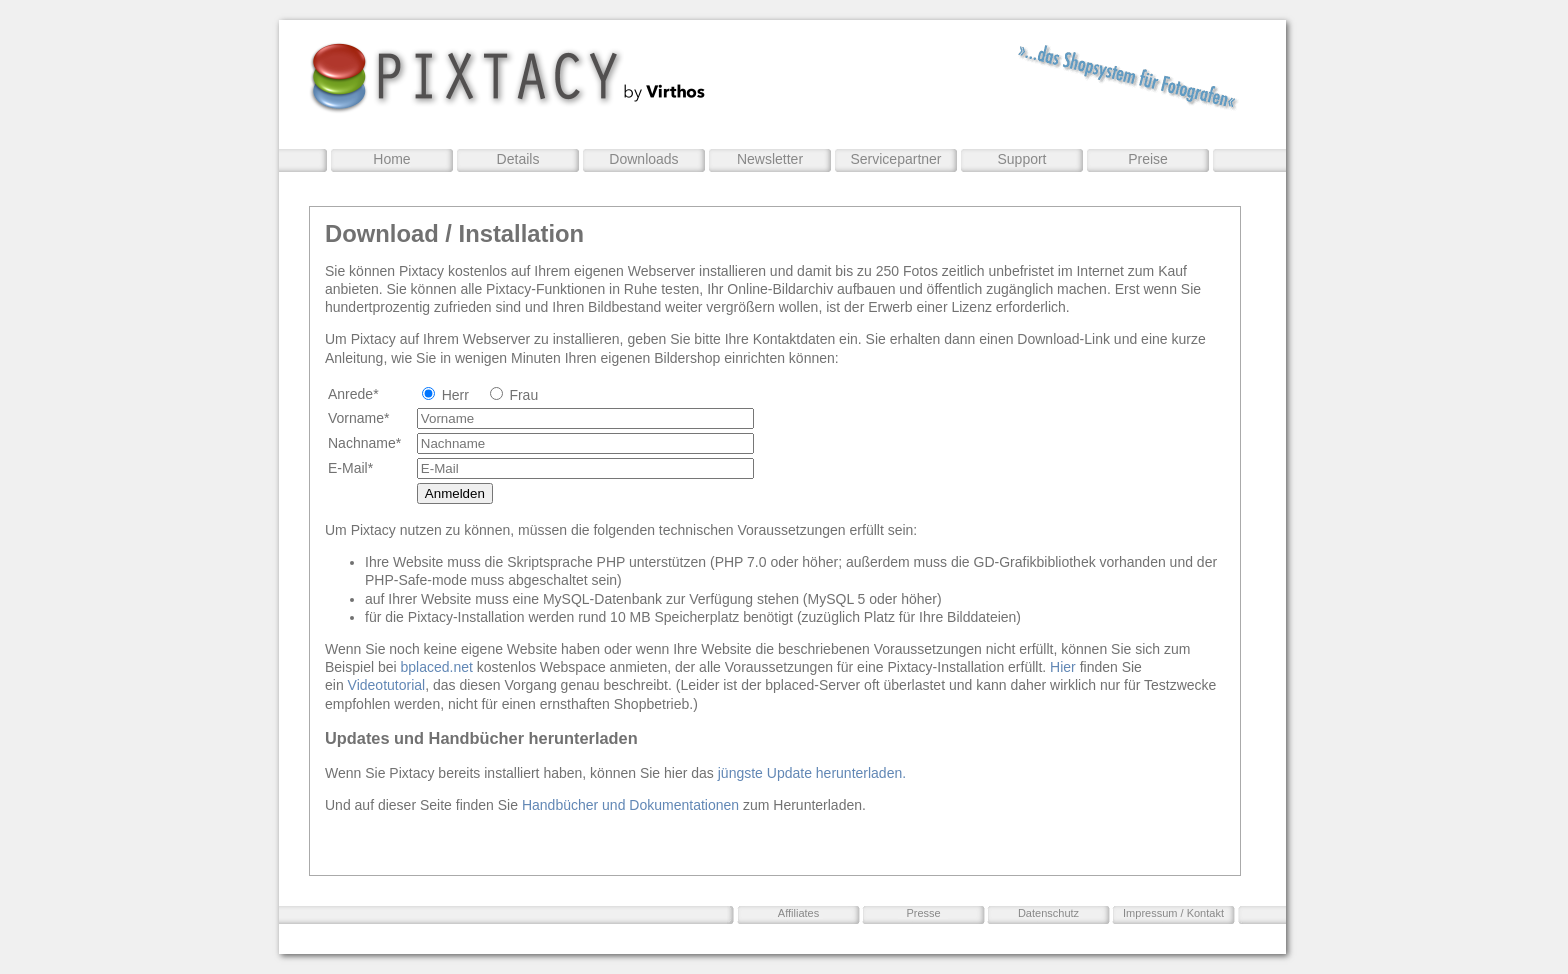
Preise (1148, 159)
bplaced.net (437, 667)
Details (518, 159)
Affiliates (798, 913)
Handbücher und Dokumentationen (632, 805)
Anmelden (455, 493)
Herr (455, 395)
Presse (923, 913)
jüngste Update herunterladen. (812, 773)
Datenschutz (1048, 913)
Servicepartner (895, 159)
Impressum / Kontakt (1173, 913)
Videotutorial (387, 685)
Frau (523, 395)
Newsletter (770, 159)
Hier (1063, 667)
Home (391, 159)
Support (1021, 159)
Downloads (643, 159)
